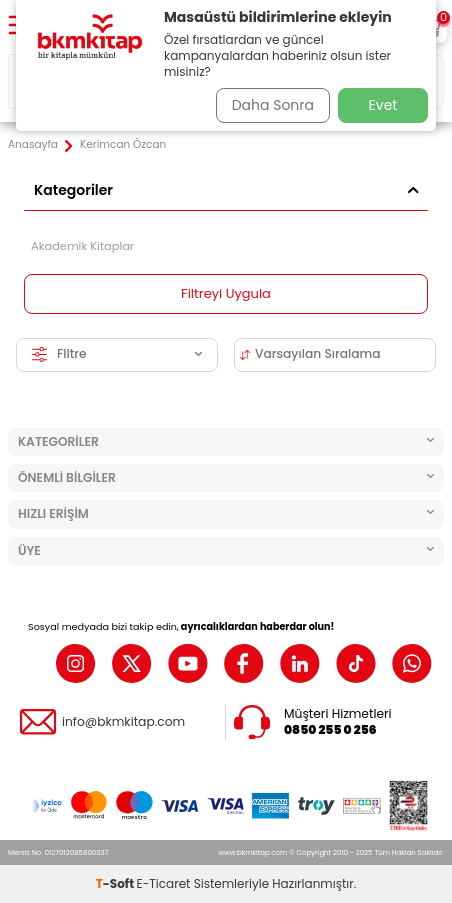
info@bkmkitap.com (123, 722)
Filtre (117, 353)
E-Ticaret (164, 883)
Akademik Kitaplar (82, 246)
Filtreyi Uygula (226, 293)
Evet (383, 105)
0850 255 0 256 (330, 730)
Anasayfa (33, 145)
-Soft (116, 883)
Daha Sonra (273, 105)
